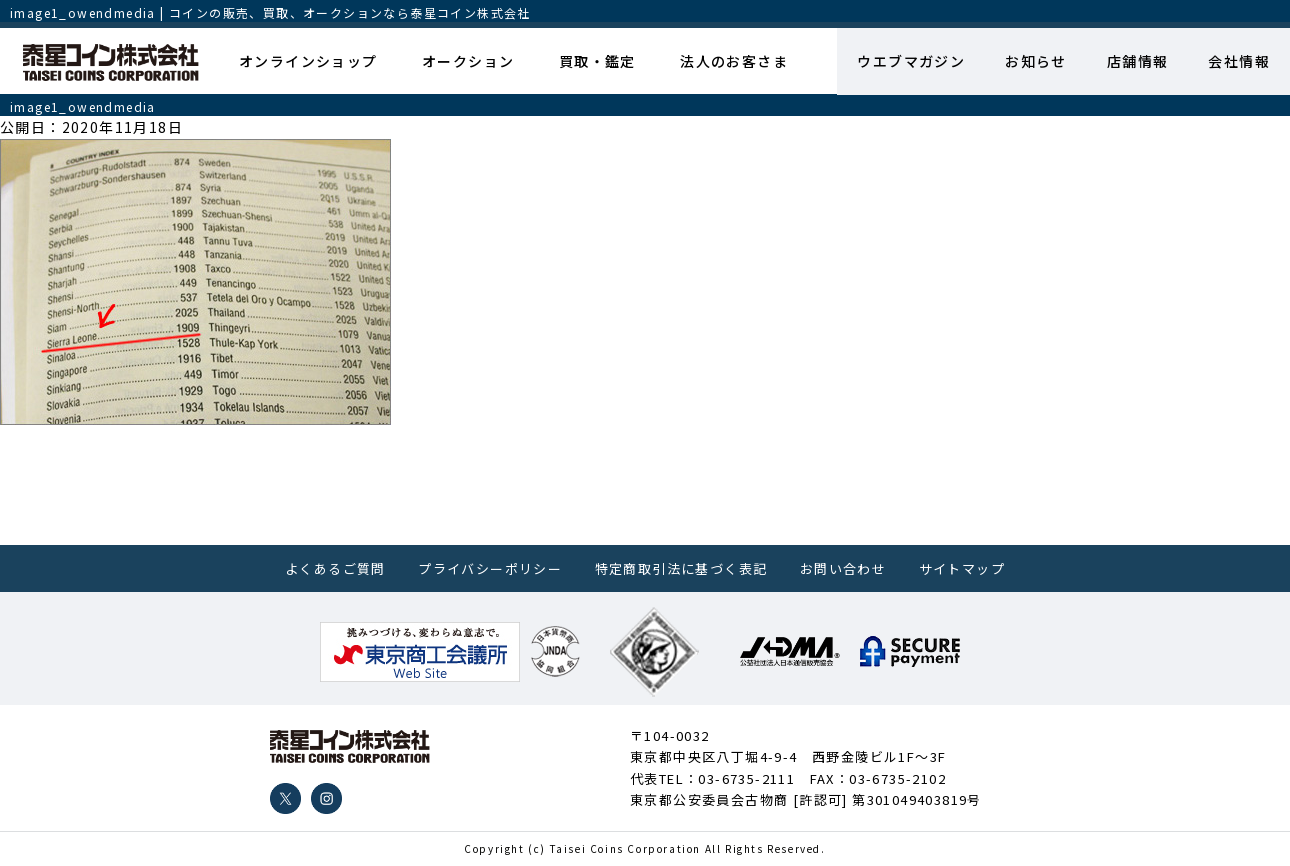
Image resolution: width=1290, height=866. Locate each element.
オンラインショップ (308, 61)
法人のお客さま (734, 61)
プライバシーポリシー (490, 568)
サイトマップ (962, 568)
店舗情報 (1138, 61)
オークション (468, 61)
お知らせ (1036, 61)
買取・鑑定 (597, 61)
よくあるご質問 (335, 568)
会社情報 (1239, 61)
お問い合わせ (843, 568)
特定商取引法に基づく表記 (681, 568)
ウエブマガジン (911, 61)
